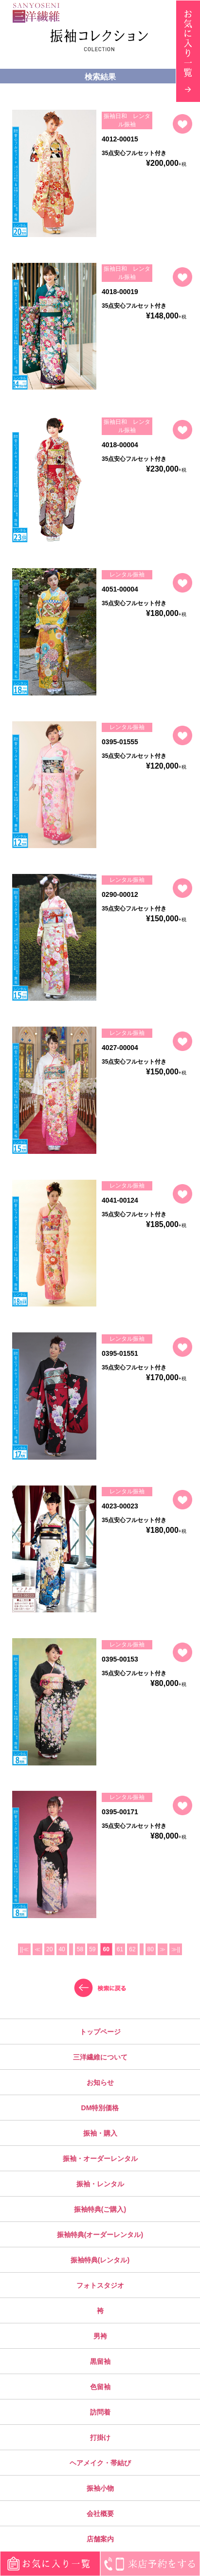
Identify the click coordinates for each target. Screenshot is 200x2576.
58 (80, 1949)
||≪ (24, 1949)
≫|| (175, 1949)
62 (132, 1949)
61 (120, 1949)
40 (61, 1949)
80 (150, 1949)
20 (49, 1949)
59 (92, 1949)
